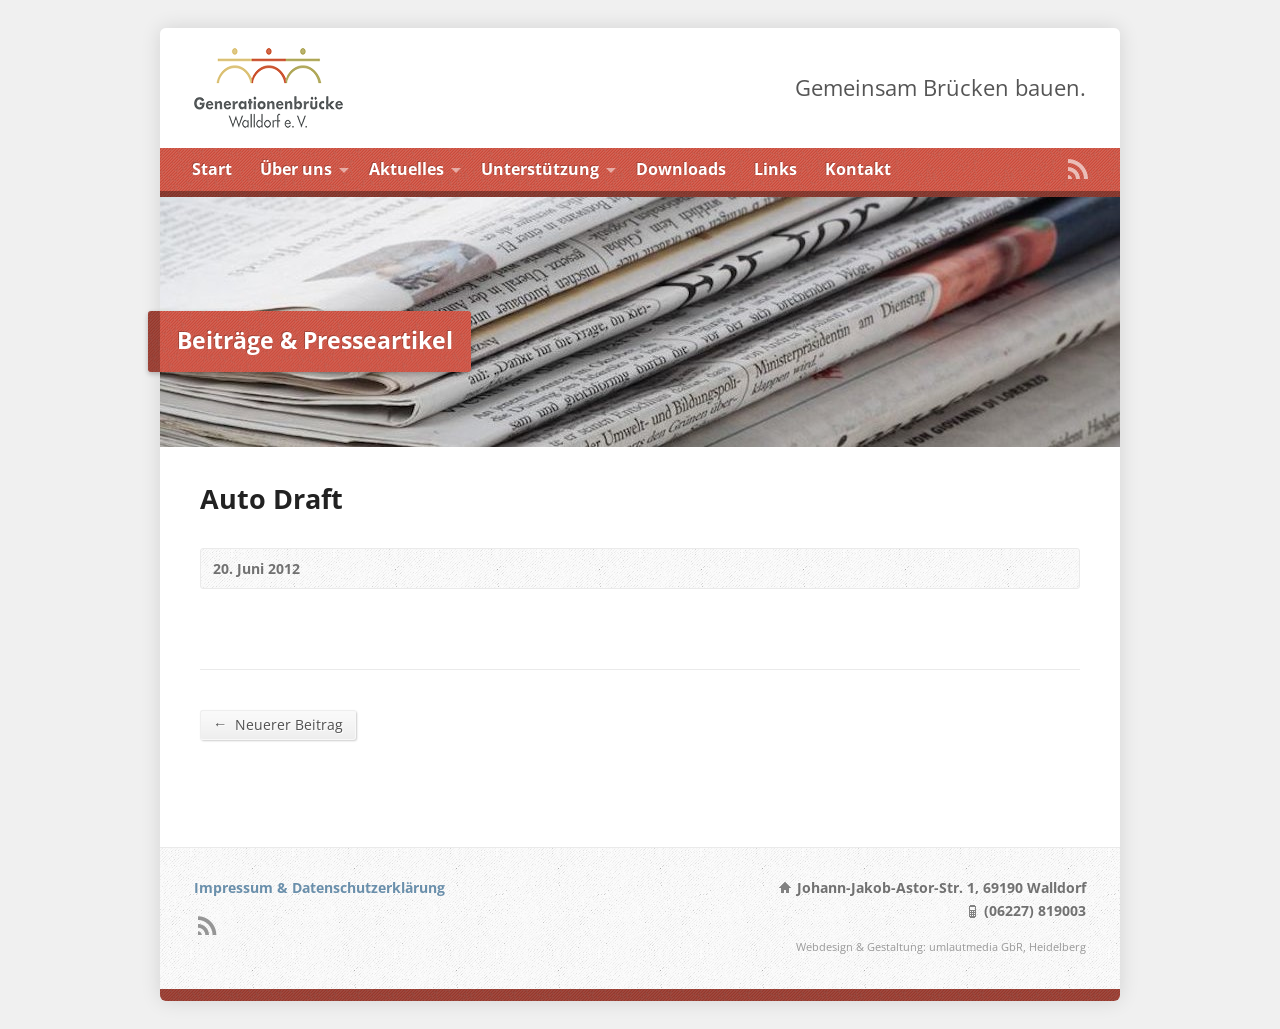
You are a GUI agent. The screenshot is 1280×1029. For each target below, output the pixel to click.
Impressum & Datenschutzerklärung (319, 887)
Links (775, 169)
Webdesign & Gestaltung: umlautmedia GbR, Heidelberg (941, 946)
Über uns (296, 169)
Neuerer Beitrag (278, 724)
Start (212, 169)
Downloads (681, 169)
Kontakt (858, 169)
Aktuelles (406, 169)
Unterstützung (540, 169)
